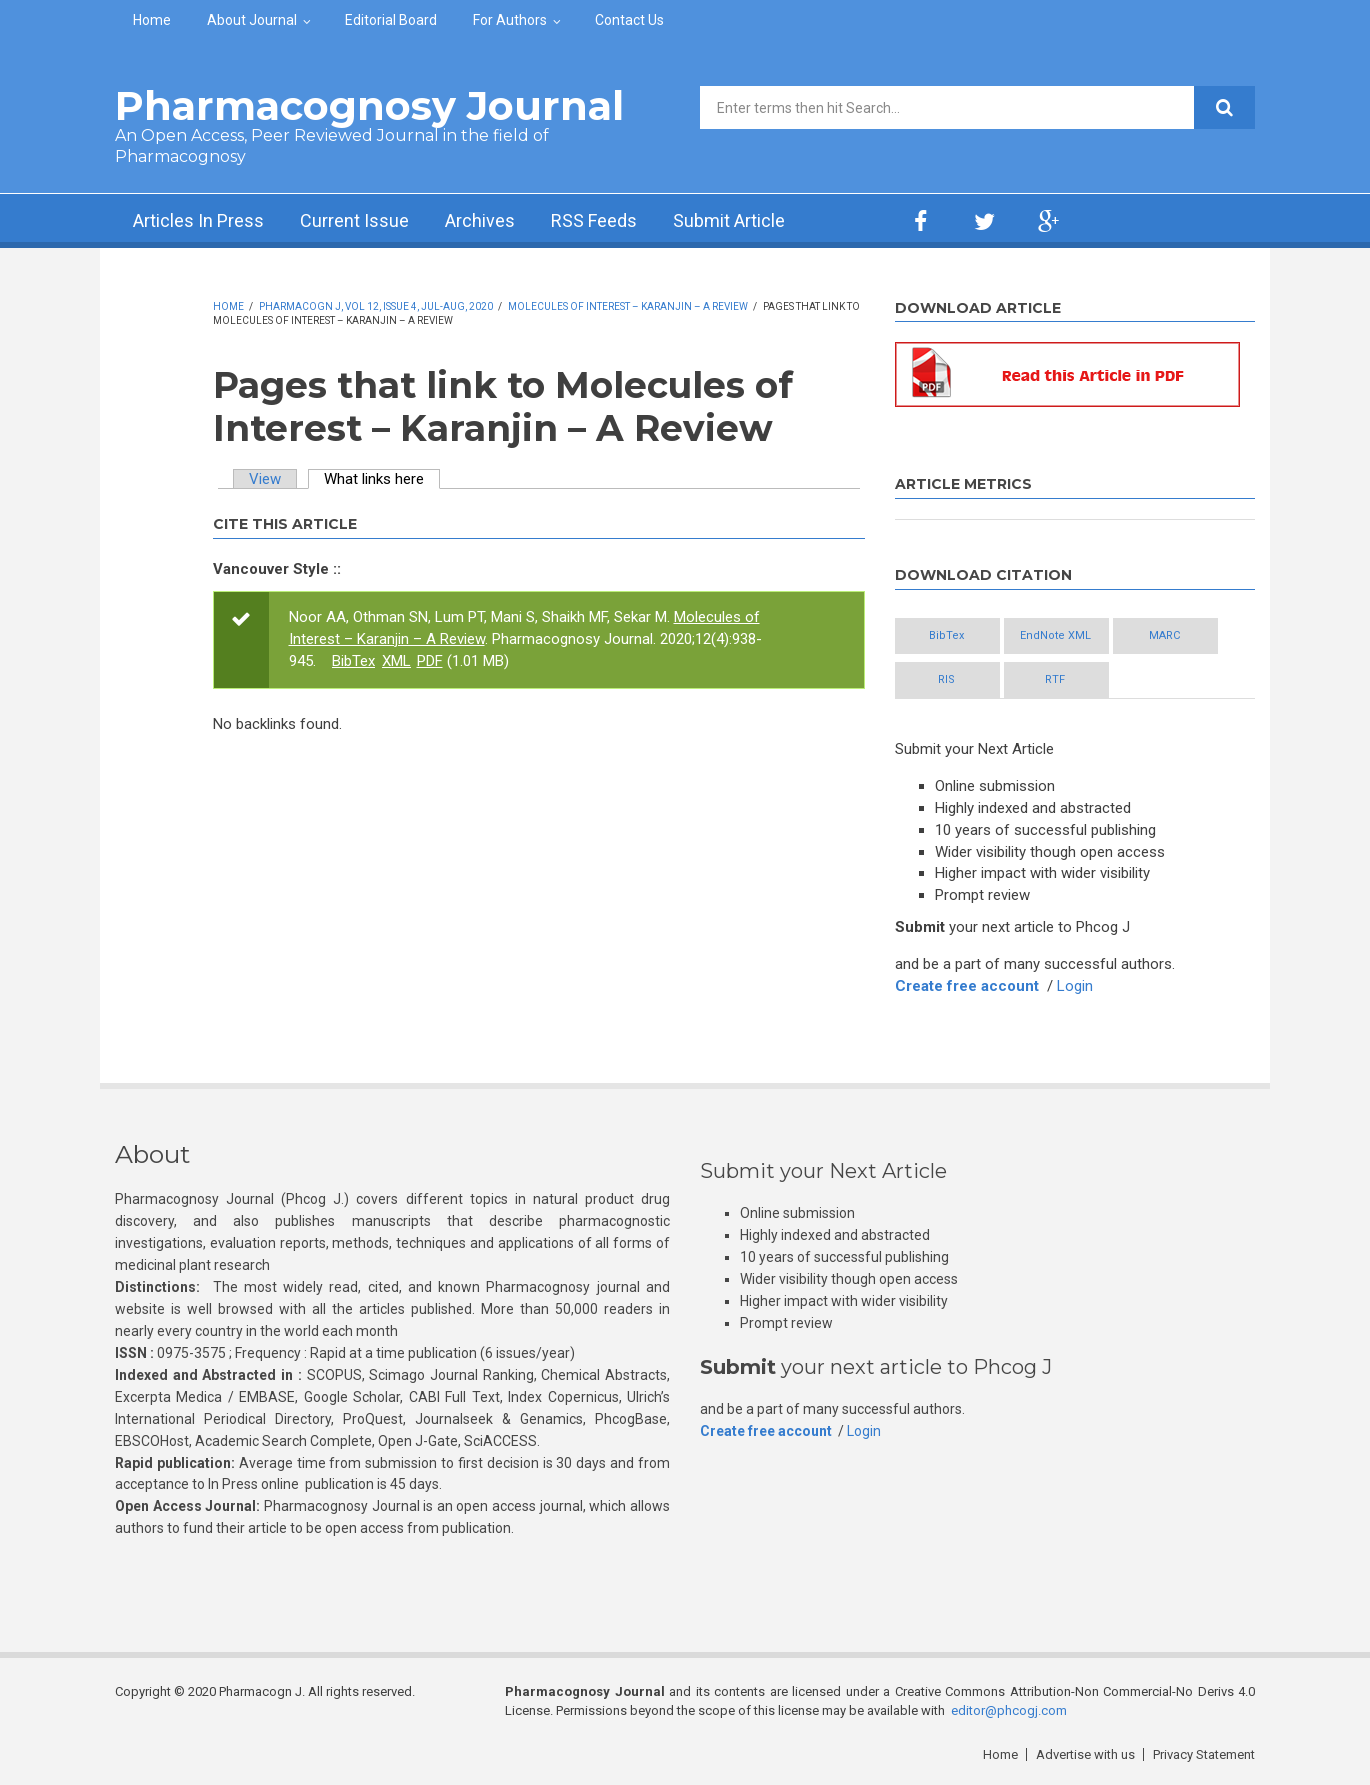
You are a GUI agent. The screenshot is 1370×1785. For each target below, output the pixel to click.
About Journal (252, 20)
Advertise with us (1085, 1754)
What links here (382, 479)
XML (396, 661)
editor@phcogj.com (1009, 1710)
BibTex (353, 661)
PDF (430, 661)
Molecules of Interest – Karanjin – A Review (628, 306)
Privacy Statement (1204, 1754)
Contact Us (629, 20)
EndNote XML (1055, 635)
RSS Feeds (594, 220)
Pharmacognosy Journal (369, 105)
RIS (946, 679)
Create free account (967, 986)
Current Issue (354, 220)
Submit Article (729, 220)
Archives (480, 220)
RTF (1055, 679)
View (265, 479)
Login (1075, 986)
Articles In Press (198, 220)
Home (152, 20)
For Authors (510, 20)
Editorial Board (391, 20)
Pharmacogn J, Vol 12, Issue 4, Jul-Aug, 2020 (376, 306)
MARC (1164, 635)
